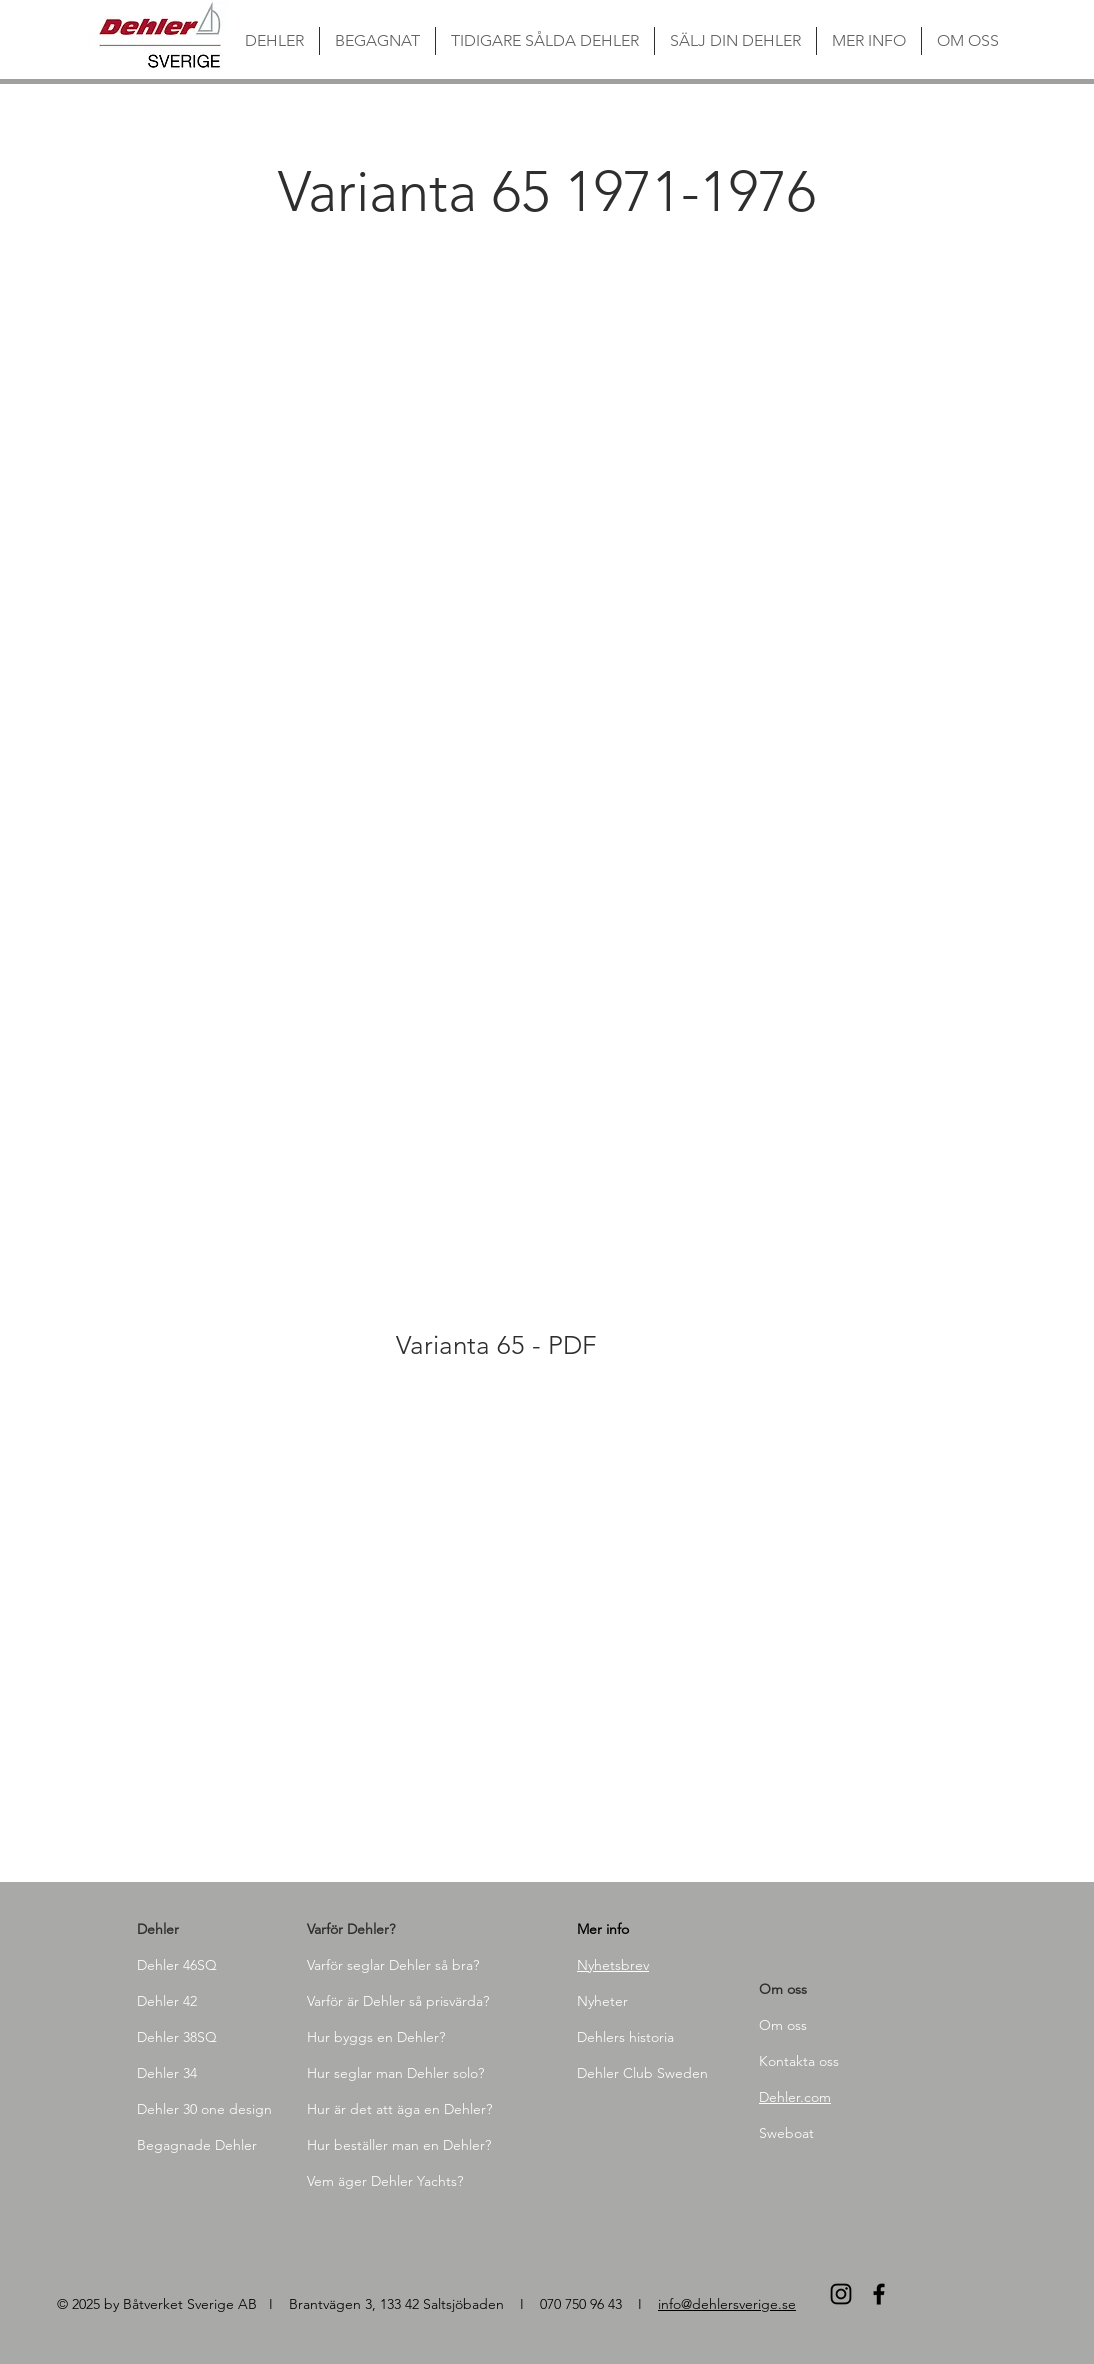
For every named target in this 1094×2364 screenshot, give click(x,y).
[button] (306, 493)
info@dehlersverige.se (727, 2304)
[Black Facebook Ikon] (879, 2294)
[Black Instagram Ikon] (841, 2294)
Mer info (603, 1929)
